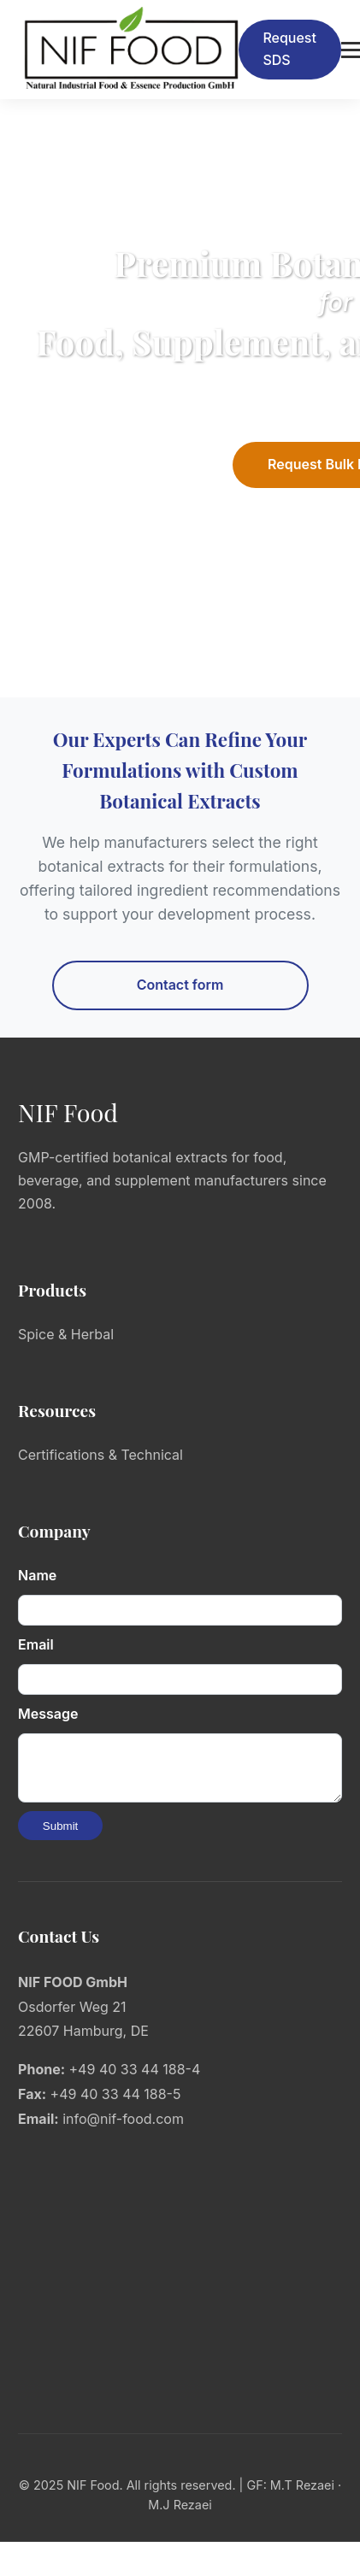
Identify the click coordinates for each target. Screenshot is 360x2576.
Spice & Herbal (66, 1334)
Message (48, 1713)
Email (36, 1644)
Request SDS (289, 48)
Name (37, 1575)
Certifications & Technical (100, 1454)
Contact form (180, 984)
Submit (60, 1836)
